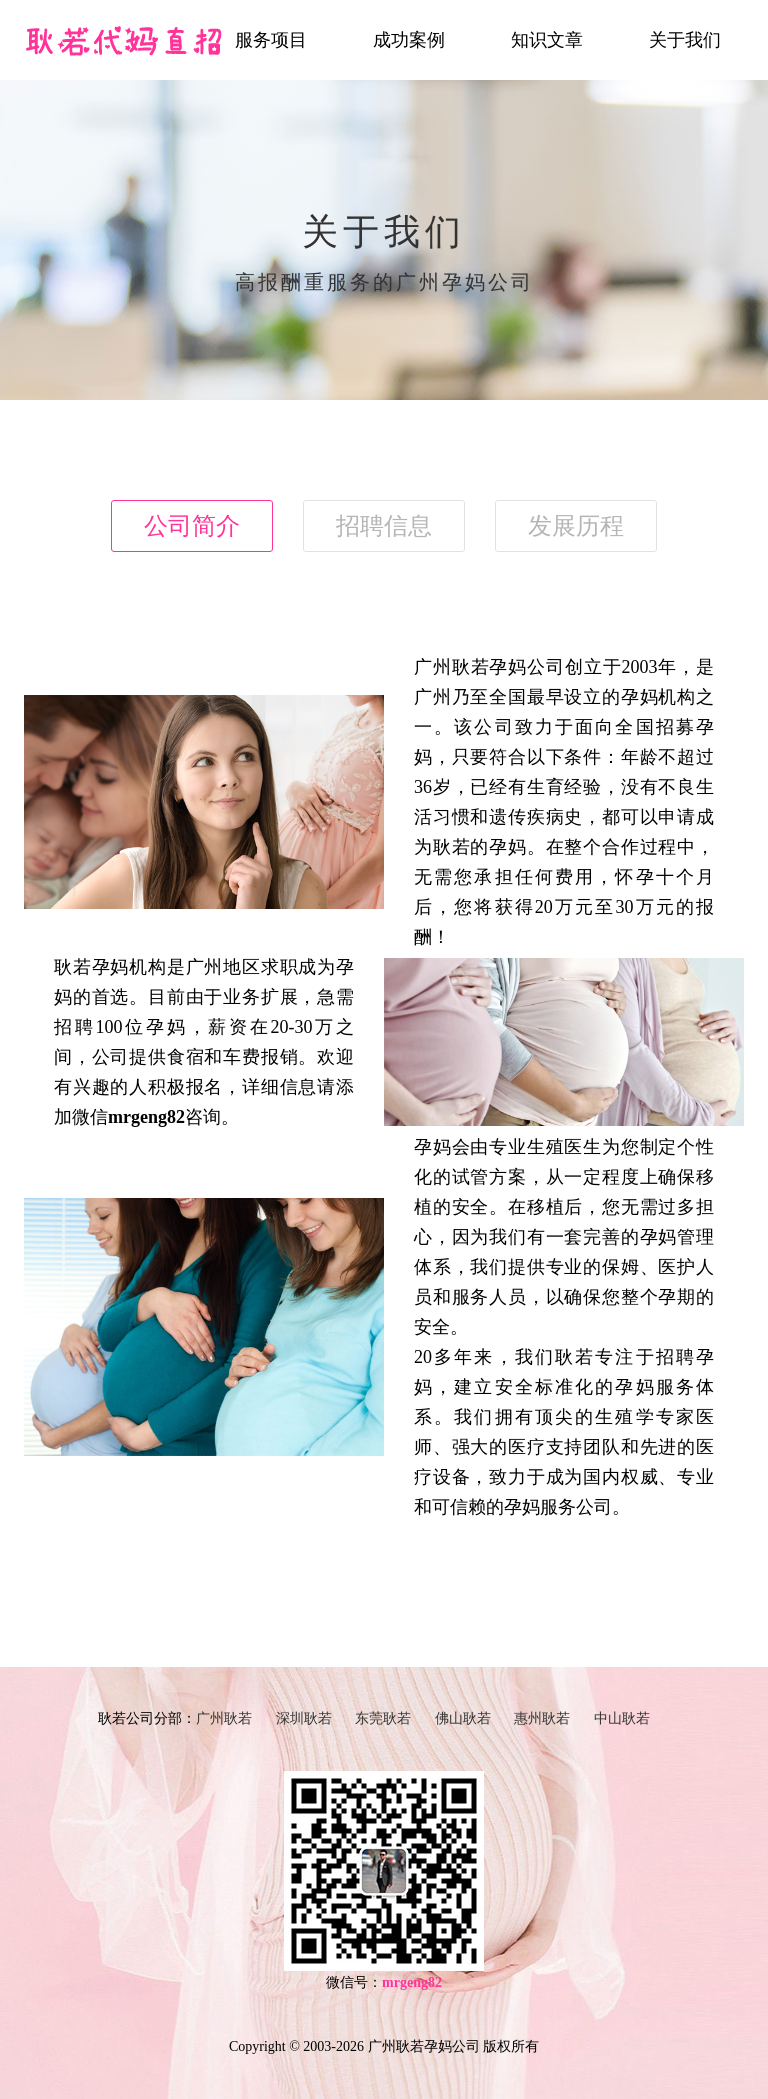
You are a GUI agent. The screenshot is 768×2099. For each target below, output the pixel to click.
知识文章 (547, 40)
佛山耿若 (463, 1718)
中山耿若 (622, 1718)
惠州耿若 (542, 1718)
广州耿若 (224, 1718)
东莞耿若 (383, 1718)
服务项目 (271, 40)
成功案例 (409, 40)
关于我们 (685, 40)
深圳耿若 (304, 1718)
